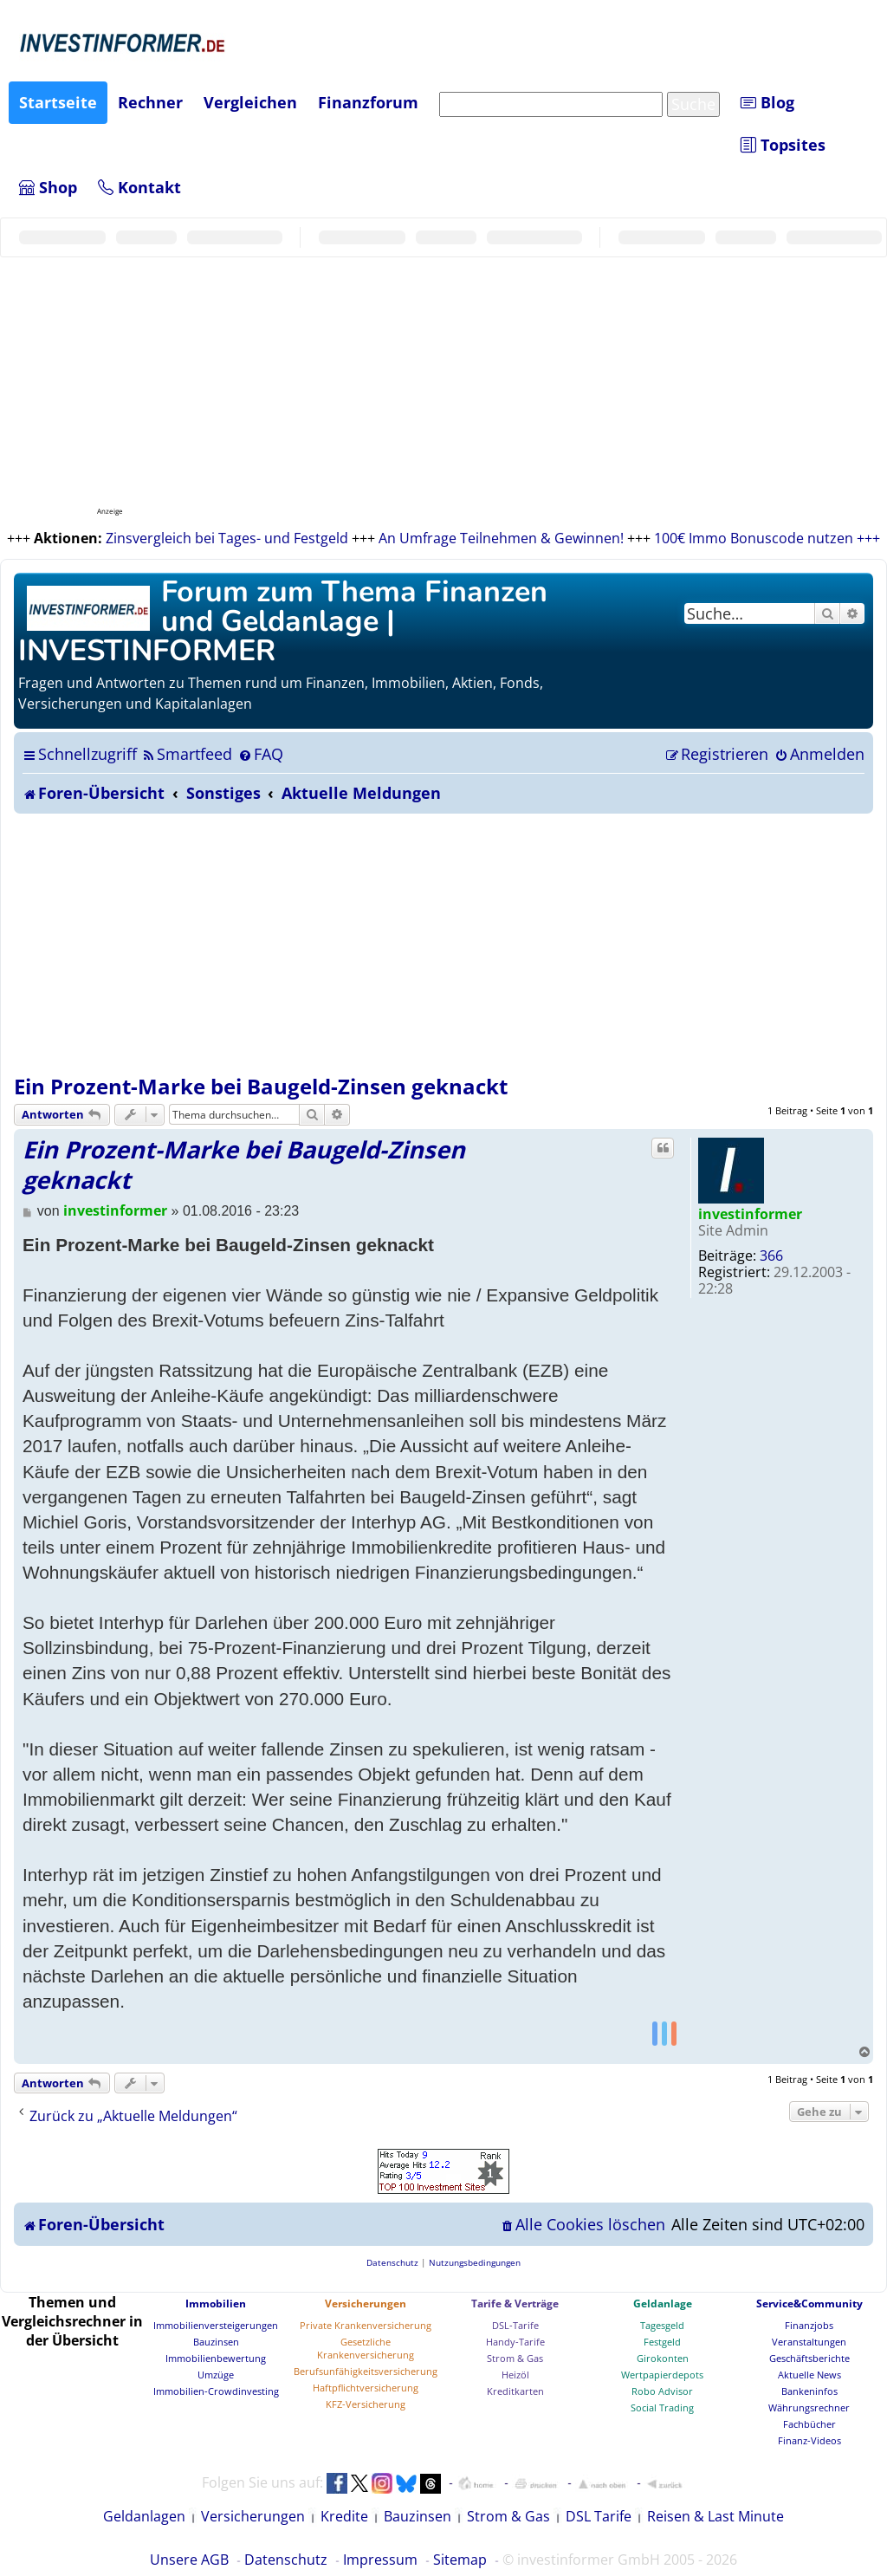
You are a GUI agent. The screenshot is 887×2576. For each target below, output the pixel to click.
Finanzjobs (809, 2325)
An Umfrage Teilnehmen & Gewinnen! (501, 538)
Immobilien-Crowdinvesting (216, 2391)
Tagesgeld (662, 2325)
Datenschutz (285, 2559)
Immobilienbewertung (215, 2358)
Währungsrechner (809, 2407)
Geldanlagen (144, 2516)
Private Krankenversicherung (365, 2325)
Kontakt (139, 187)
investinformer (750, 1213)
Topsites (783, 144)
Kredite (344, 2516)
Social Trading (662, 2407)
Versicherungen (365, 2303)
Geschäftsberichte (809, 2358)
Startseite (58, 102)
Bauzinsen (216, 2341)
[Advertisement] (443, 943)
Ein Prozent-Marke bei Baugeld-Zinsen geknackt (261, 1086)
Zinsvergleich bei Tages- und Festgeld (227, 538)
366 (771, 1255)
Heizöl (515, 2374)
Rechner (150, 102)
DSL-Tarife (515, 2325)
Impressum (380, 2559)
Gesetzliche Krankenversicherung (365, 2348)
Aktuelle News (809, 2374)
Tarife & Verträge (515, 2303)
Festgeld (662, 2341)
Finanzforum (368, 102)
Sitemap (460, 2559)
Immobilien (215, 2303)
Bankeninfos (809, 2391)
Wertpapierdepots (662, 2374)
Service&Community (809, 2303)
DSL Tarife (598, 2516)
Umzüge (215, 2374)
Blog (767, 102)
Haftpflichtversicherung (365, 2387)
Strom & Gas (515, 2358)
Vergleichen (250, 102)
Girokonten (663, 2358)
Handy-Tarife (515, 2341)
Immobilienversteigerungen (215, 2325)
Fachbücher (809, 2423)
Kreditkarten (515, 2391)
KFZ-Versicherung (365, 2404)
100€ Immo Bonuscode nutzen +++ (767, 538)
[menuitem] (186, 753)
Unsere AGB (189, 2559)
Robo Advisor (662, 2391)
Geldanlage (662, 2303)
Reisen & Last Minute (715, 2516)
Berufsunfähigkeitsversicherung (365, 2371)
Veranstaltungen (809, 2341)
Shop (48, 187)
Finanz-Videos (809, 2440)
